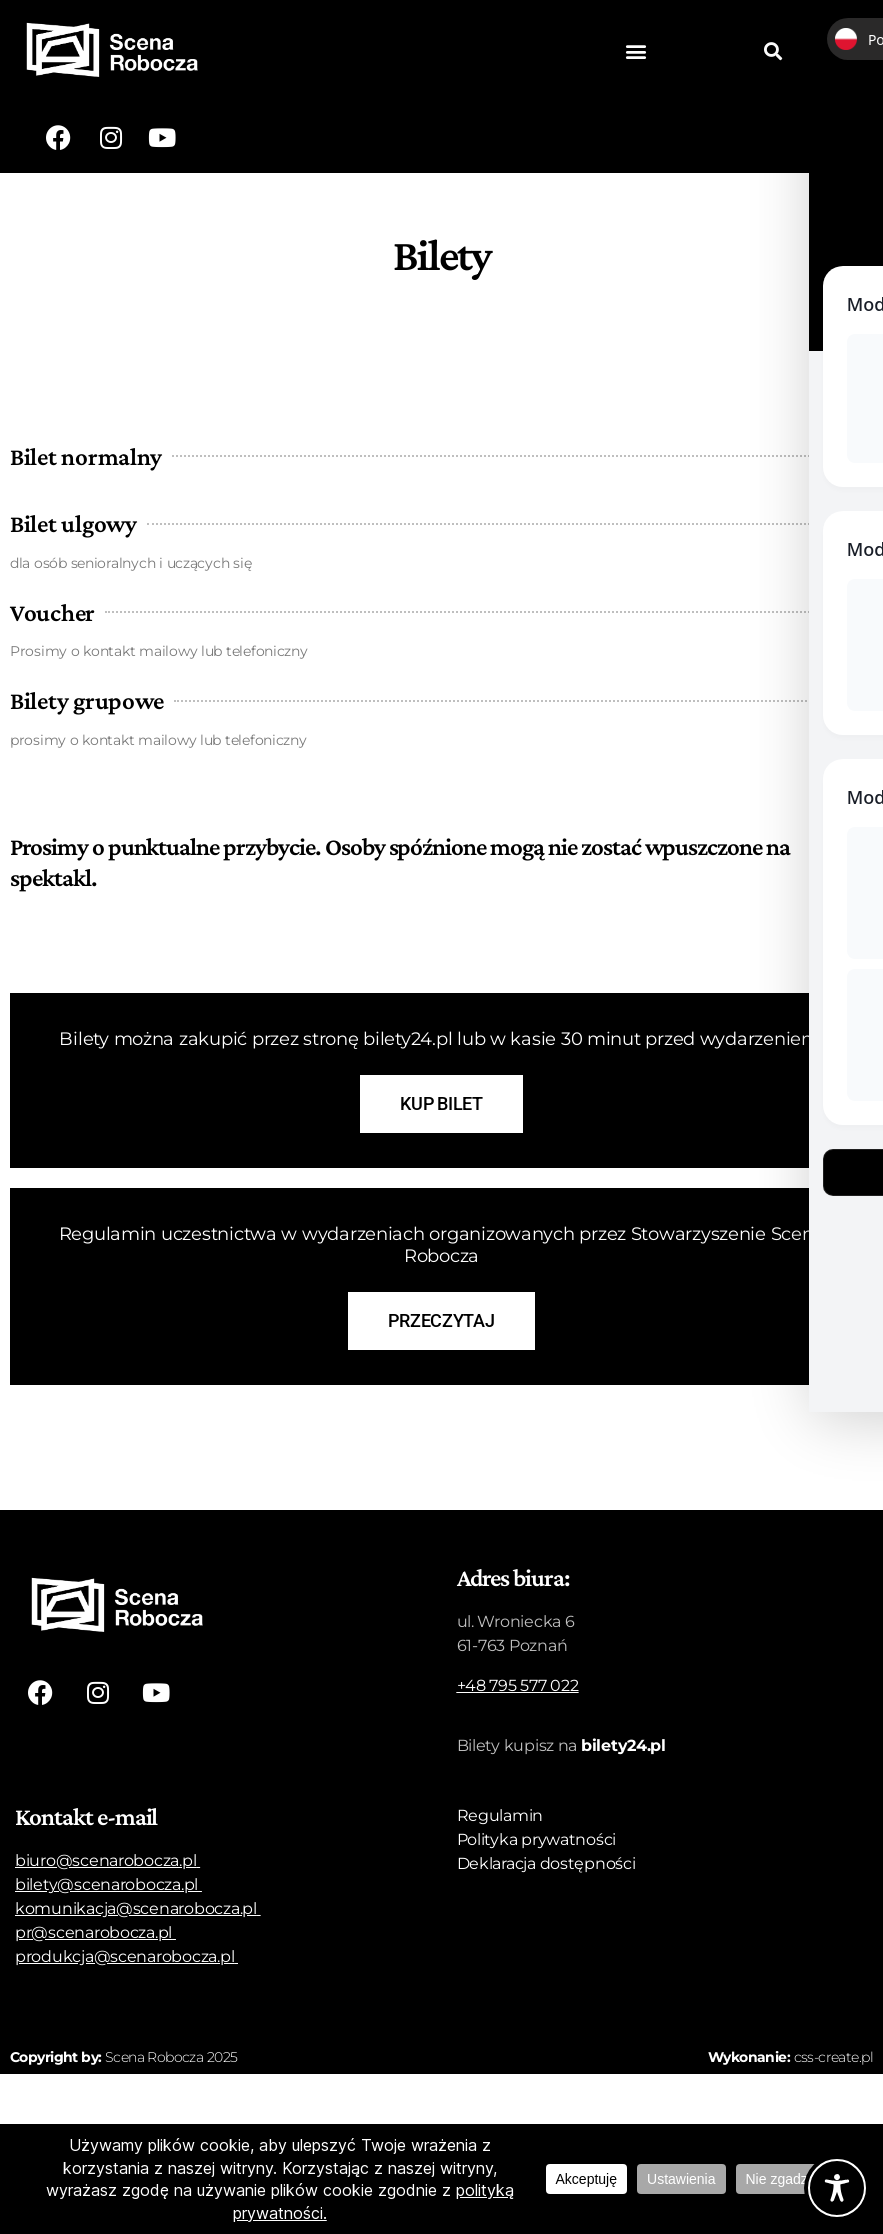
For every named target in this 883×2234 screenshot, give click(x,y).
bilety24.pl (623, 1745)
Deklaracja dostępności (546, 1863)
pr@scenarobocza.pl (93, 1932)
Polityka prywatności (537, 1839)
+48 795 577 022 (518, 1685)
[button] (636, 51)
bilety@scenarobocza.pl (106, 1884)
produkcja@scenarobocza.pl (124, 1956)
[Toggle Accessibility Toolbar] (837, 2188)
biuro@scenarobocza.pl (105, 1860)
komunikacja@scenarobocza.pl (136, 1908)
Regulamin (500, 1815)
